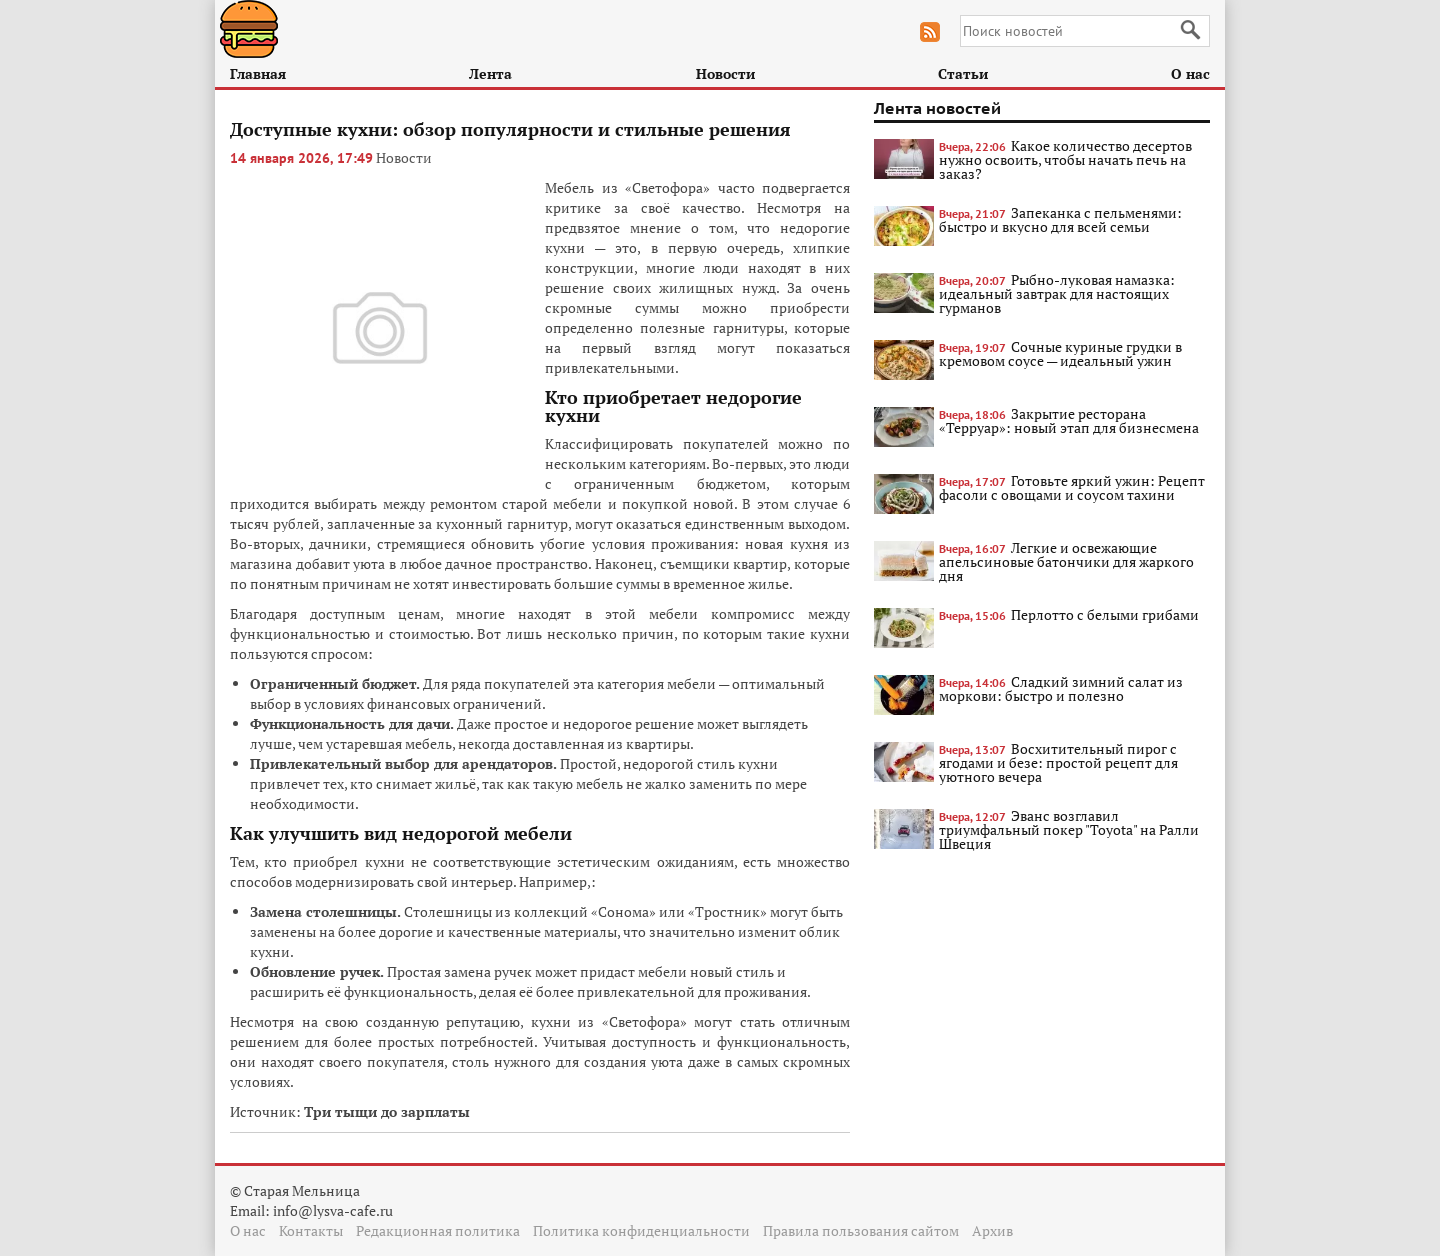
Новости (725, 73)
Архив (992, 1230)
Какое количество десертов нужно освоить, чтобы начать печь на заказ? (1065, 159)
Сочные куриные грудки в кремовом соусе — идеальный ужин (1060, 353)
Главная (258, 73)
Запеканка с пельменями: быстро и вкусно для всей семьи (1060, 219)
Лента (490, 73)
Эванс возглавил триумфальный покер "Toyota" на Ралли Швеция (1069, 829)
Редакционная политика (438, 1230)
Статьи (963, 73)
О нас (1190, 73)
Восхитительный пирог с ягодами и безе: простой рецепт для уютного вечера (1058, 762)
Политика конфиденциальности (641, 1230)
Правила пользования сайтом (861, 1230)
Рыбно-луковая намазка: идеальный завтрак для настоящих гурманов (1057, 293)
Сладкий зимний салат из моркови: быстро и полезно (1061, 688)
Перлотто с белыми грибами (1105, 614)
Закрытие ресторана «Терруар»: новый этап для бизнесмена (1069, 420)
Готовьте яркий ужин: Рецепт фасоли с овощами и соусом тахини (1072, 487)
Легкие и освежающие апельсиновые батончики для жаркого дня (1066, 561)
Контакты (311, 1230)
